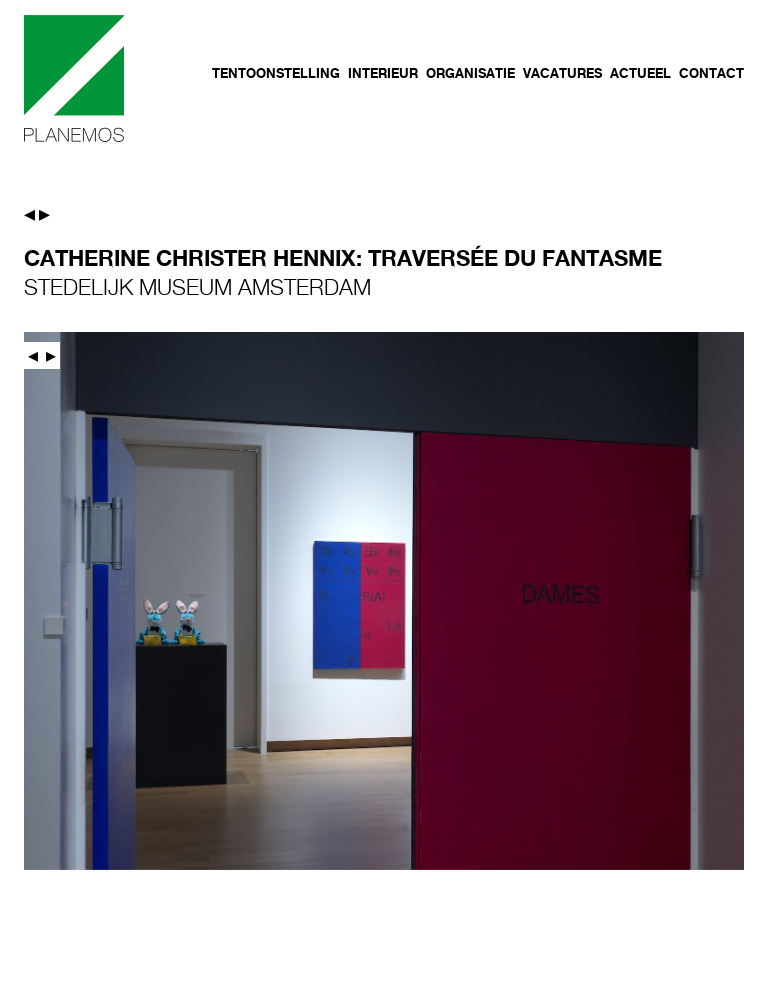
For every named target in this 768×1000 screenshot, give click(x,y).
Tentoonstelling (276, 73)
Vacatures (562, 73)
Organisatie (470, 73)
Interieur (383, 73)
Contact (711, 73)
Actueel (640, 73)
